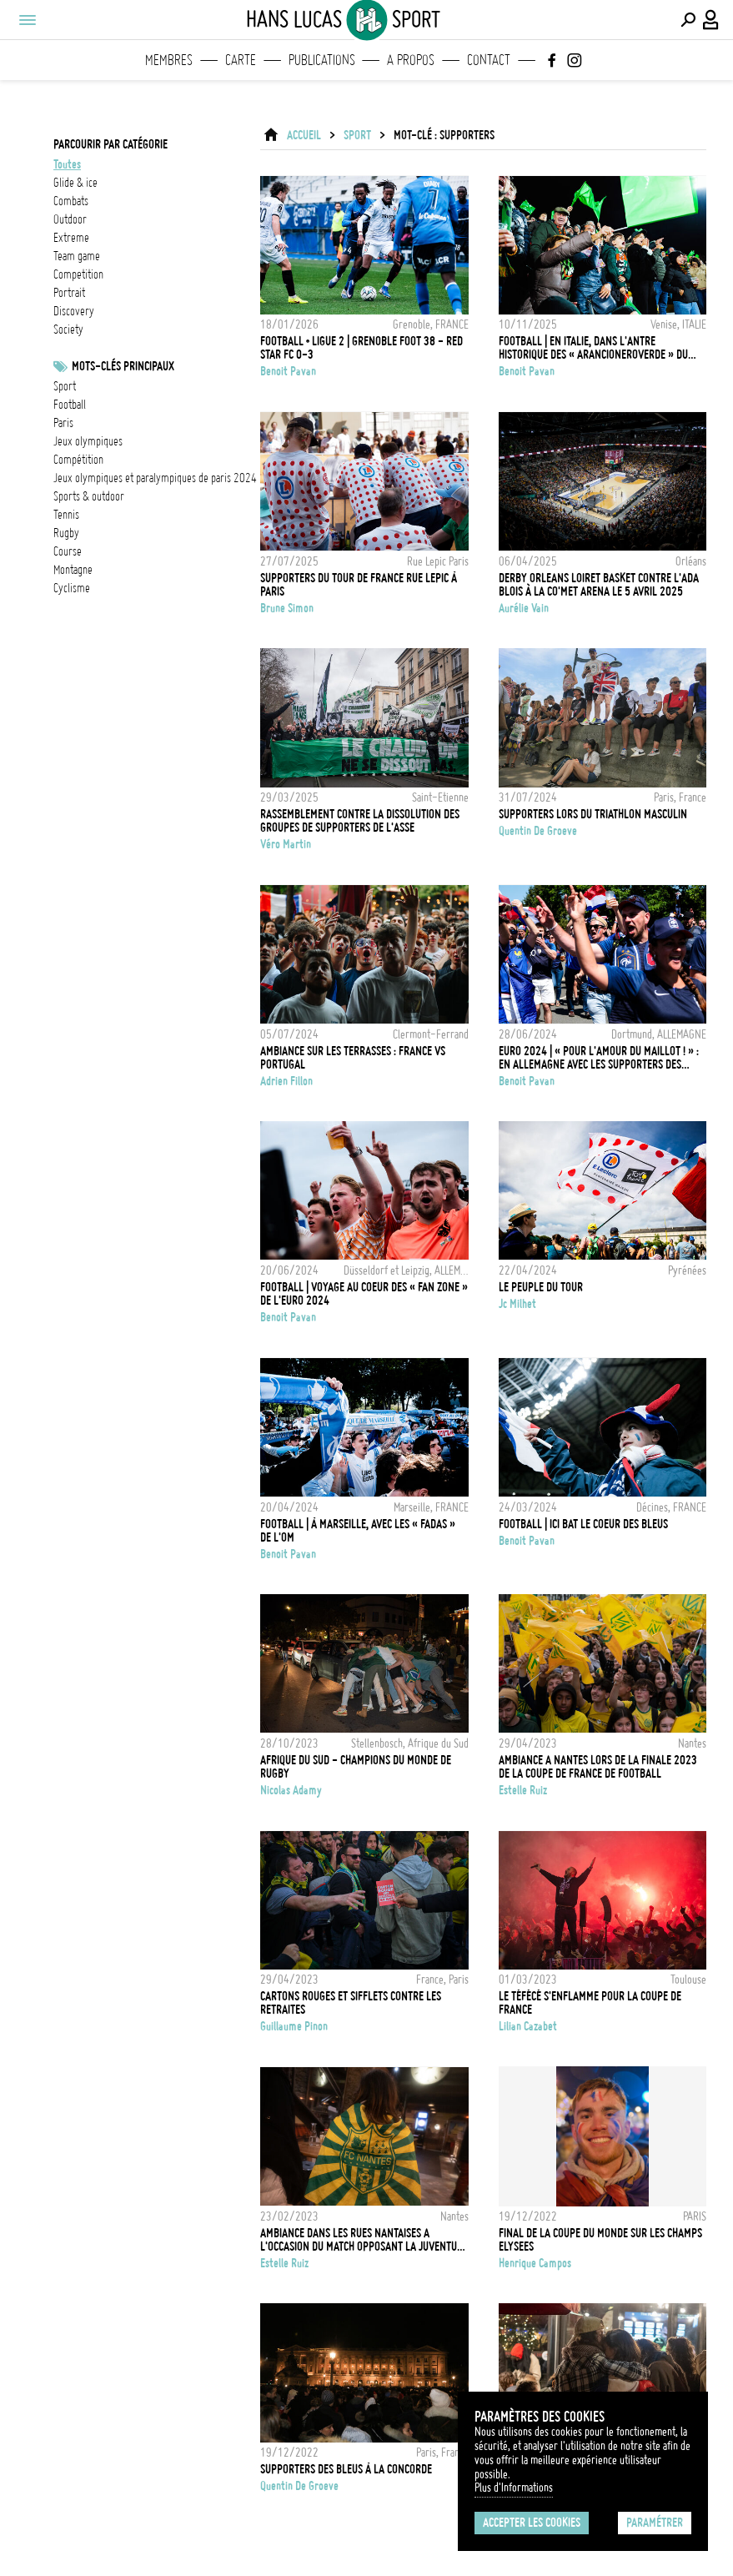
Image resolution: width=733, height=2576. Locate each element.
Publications (322, 60)
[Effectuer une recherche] (688, 20)
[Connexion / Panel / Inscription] (711, 20)
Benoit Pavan (288, 371)
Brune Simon (287, 608)
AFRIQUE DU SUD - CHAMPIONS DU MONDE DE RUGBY (355, 1766)
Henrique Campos (535, 2263)
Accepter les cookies (531, 2522)
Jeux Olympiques (88, 441)
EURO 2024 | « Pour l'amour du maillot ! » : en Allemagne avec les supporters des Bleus (599, 1057)
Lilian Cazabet (528, 2026)
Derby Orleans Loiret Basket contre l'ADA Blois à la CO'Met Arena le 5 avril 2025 (599, 584)
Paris (63, 422)
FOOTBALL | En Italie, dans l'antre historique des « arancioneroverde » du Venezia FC (593, 348)
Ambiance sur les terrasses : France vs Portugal (352, 1057)
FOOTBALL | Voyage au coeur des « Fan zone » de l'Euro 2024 (364, 1293)
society (68, 329)
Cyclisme (71, 588)
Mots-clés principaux (123, 366)
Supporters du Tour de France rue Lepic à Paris (358, 584)
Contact (488, 60)
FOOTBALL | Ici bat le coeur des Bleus (583, 1524)
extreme (71, 237)
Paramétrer (654, 2522)
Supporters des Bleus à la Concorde (346, 2469)
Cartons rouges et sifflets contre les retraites (350, 2003)
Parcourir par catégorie (110, 144)
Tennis (66, 514)
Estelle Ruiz (523, 1790)
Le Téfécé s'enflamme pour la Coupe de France (590, 2003)
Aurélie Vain (524, 608)
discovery (73, 311)
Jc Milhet (517, 1303)
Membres (169, 60)
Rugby (66, 533)
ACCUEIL (304, 135)
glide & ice (75, 182)
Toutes (67, 164)
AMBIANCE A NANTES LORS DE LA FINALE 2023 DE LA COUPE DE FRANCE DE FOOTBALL (598, 1766)
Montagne (73, 569)
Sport (64, 386)
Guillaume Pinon (294, 2026)
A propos (410, 60)
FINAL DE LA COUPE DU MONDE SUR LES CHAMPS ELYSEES (600, 2239)
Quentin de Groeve (538, 830)
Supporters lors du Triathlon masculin (593, 814)
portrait (69, 292)
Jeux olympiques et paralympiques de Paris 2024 (155, 478)
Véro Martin (285, 844)
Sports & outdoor (88, 496)
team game (76, 256)
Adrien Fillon (286, 1081)
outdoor (70, 219)
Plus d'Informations (513, 2487)
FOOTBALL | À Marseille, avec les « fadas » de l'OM (357, 1530)
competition (78, 274)
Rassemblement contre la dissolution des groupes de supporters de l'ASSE (359, 821)
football (69, 404)
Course (67, 551)
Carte (240, 60)
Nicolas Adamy (291, 1790)
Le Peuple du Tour (541, 1287)
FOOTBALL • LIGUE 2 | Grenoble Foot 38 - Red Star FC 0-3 (361, 348)
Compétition (78, 459)
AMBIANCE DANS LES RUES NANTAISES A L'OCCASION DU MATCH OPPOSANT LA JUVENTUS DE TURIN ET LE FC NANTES (361, 2239)
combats (70, 201)
